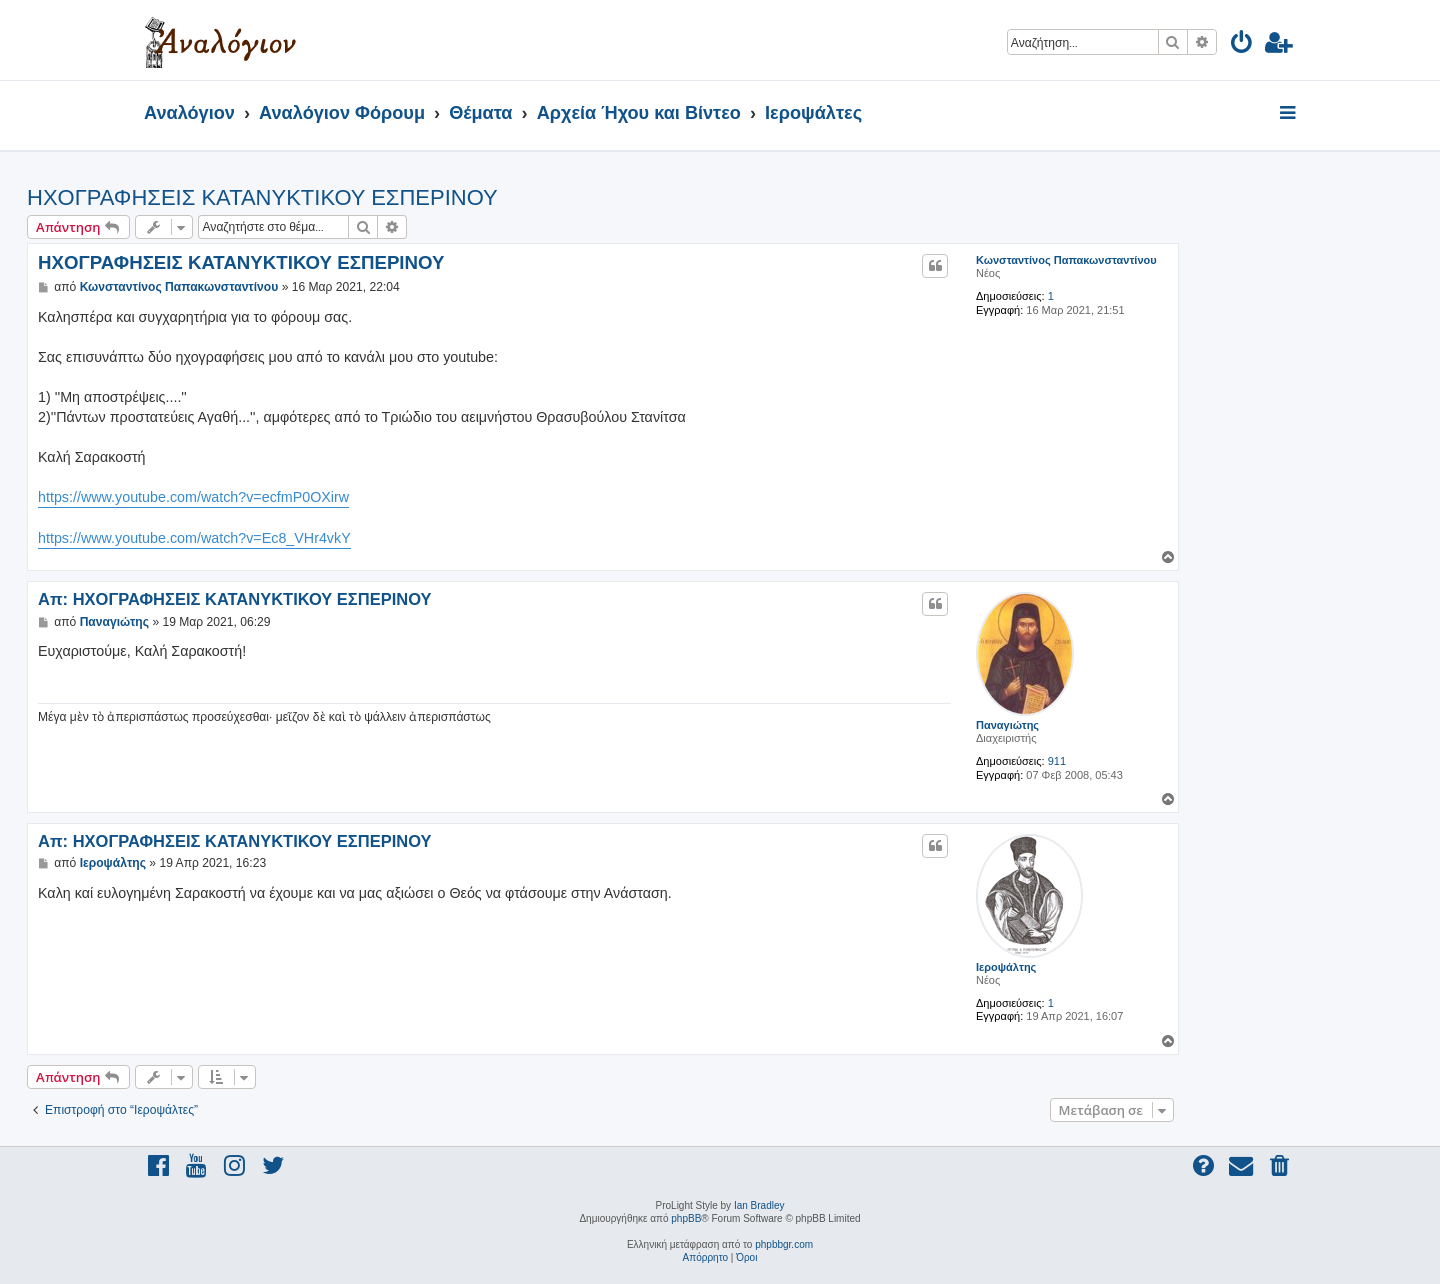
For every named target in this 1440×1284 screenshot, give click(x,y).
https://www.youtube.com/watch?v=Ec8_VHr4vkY (194, 538)
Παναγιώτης (1007, 725)
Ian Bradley (759, 1205)
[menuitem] (1242, 45)
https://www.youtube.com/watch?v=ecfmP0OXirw (193, 497)
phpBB (686, 1218)
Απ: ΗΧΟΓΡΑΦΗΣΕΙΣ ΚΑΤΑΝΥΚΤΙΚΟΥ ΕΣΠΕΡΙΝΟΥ (235, 599)
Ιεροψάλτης (1006, 967)
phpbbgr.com (784, 1244)
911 (1057, 761)
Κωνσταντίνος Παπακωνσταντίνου (1066, 260)
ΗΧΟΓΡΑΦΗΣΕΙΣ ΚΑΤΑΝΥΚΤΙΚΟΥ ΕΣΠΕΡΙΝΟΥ (262, 197)
